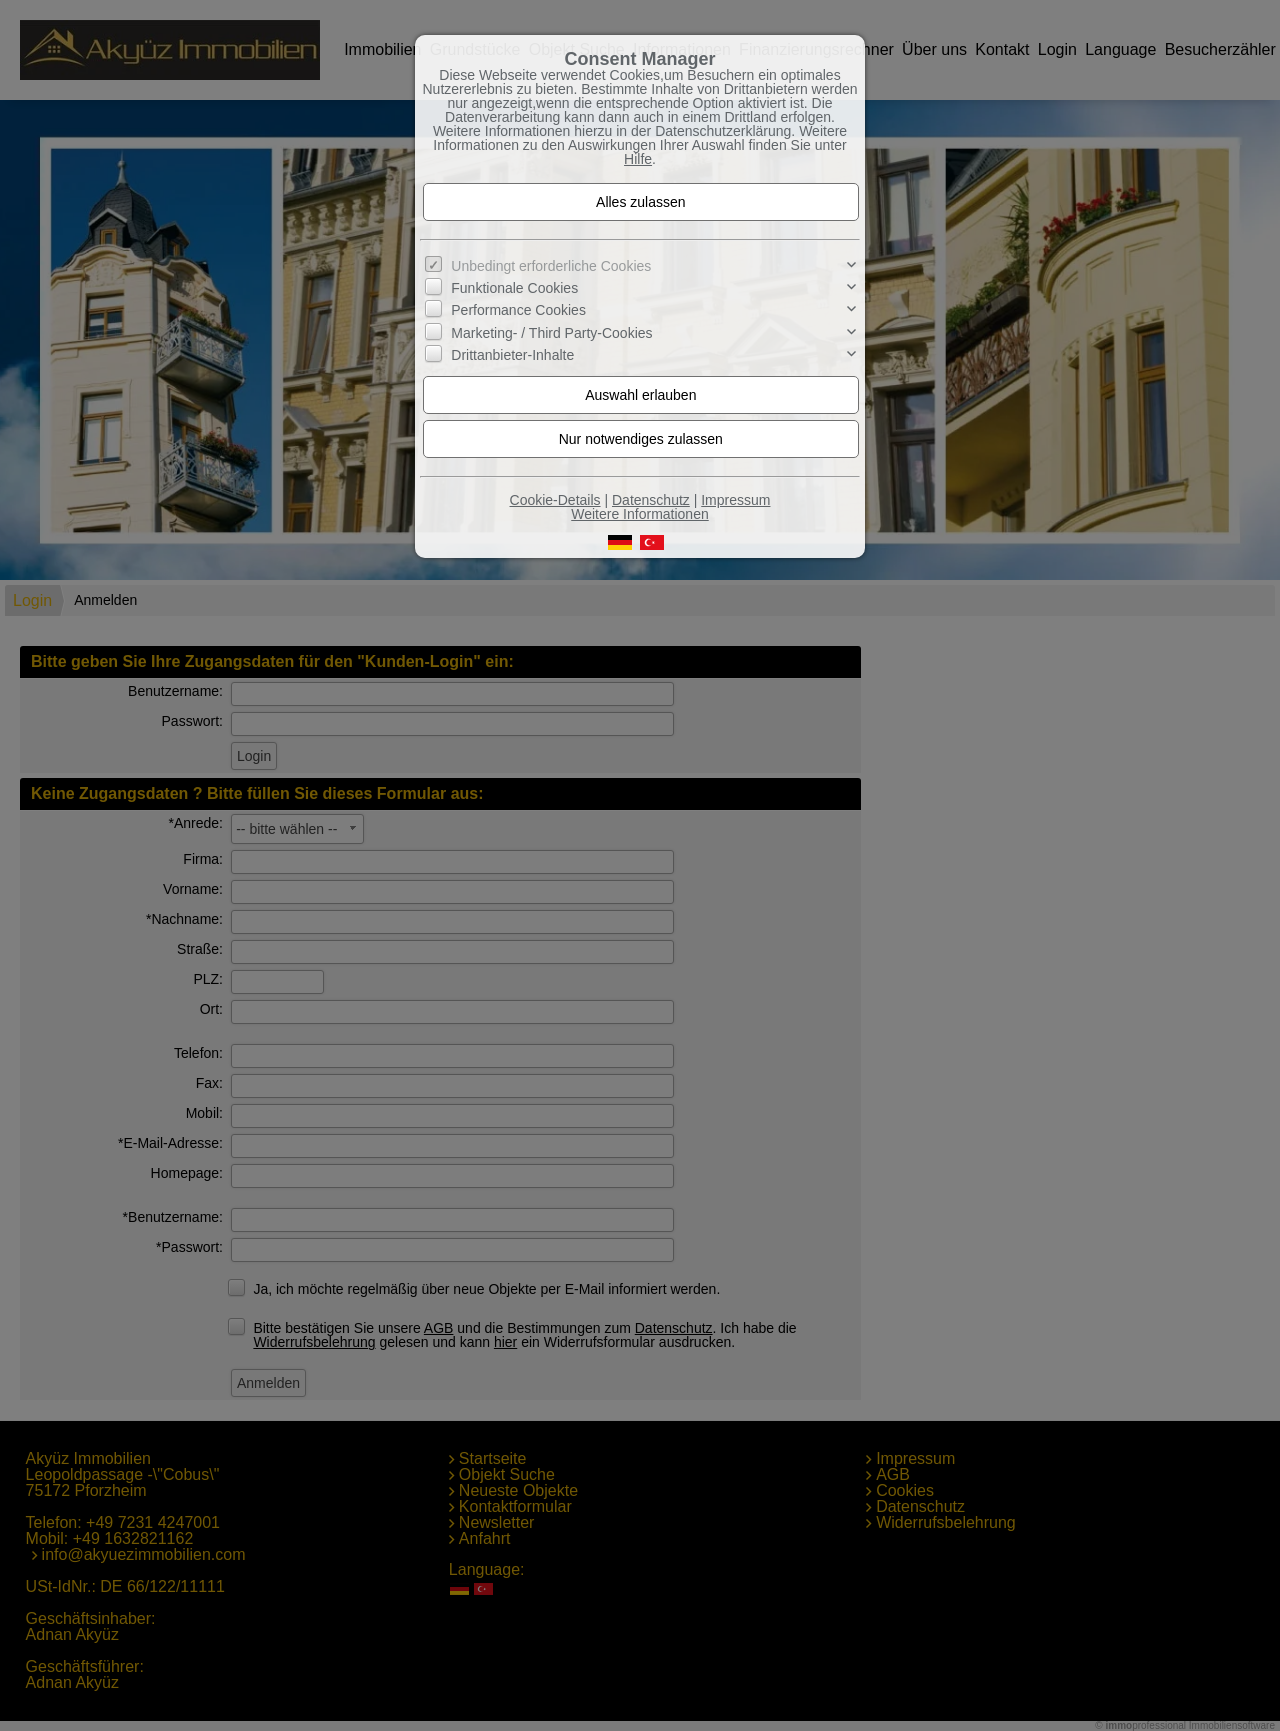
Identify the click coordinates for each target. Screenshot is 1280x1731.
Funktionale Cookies (514, 288)
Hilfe (638, 159)
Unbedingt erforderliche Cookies (551, 266)
